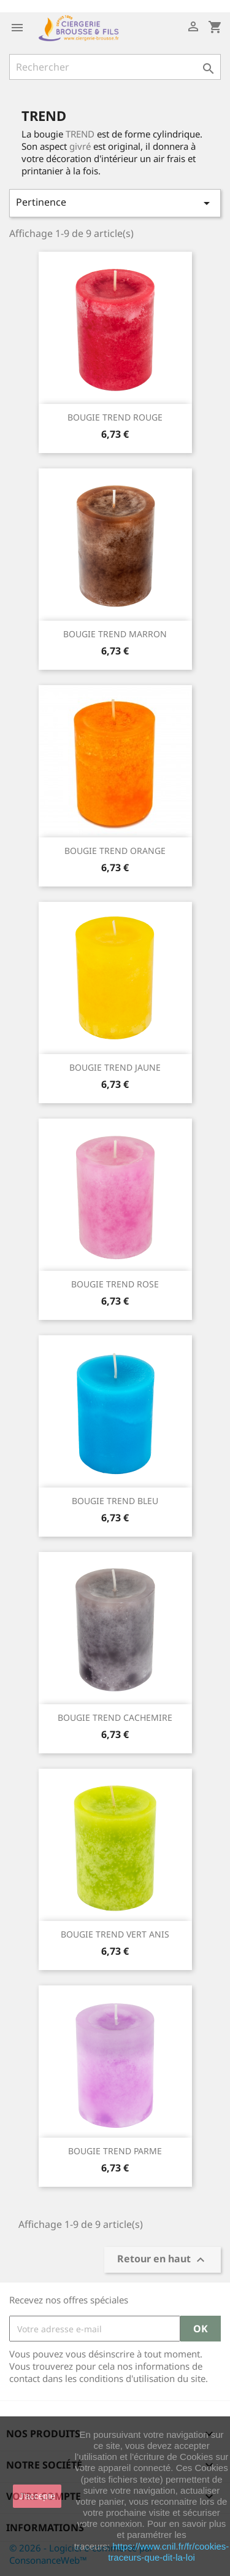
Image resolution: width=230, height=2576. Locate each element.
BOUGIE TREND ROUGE (115, 417)
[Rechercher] (115, 67)
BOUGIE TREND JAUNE (115, 1067)
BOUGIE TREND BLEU (115, 1501)
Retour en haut (162, 2260)
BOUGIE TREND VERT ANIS (115, 1934)
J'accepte (37, 2496)
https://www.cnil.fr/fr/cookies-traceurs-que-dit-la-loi (168, 2551)
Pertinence (115, 203)
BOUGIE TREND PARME (115, 2151)
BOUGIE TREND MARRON (115, 634)
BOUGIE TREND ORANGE (115, 850)
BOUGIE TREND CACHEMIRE (115, 1717)
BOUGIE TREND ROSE (115, 1284)
